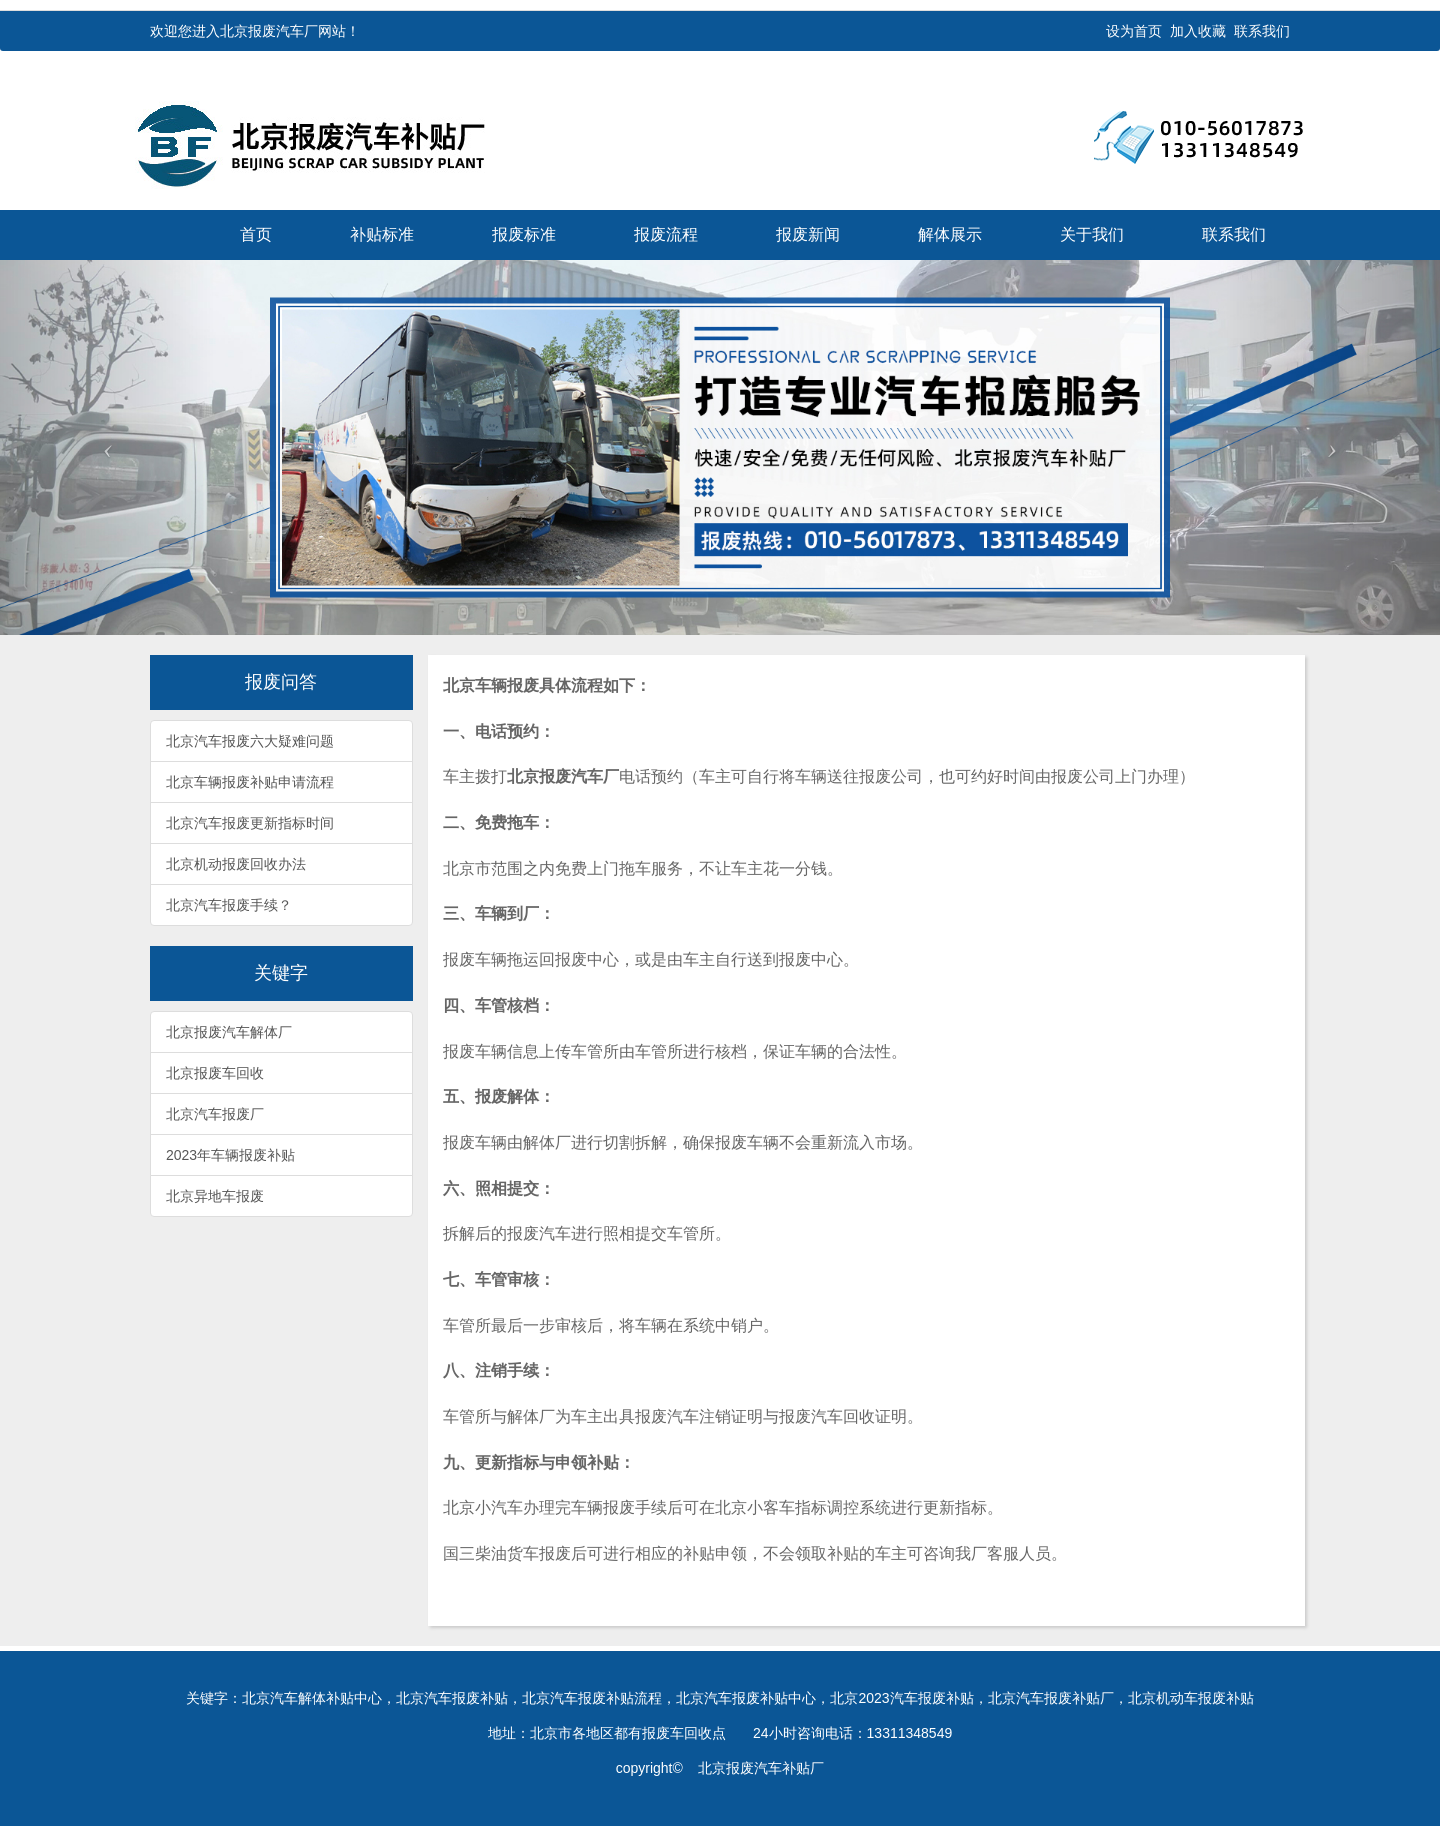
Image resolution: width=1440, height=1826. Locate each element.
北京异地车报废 (215, 1196)
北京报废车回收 (215, 1073)
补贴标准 (382, 234)
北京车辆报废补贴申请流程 (250, 782)
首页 (256, 234)
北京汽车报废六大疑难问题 (250, 741)
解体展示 (950, 234)
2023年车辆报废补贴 (230, 1155)
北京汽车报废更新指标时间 (250, 823)
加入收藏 (1198, 31)
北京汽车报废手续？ (229, 905)
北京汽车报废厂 (215, 1114)
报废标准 (524, 234)
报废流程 (666, 234)
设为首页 (1134, 31)
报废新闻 (808, 234)
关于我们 (1092, 234)
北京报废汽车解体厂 (229, 1032)
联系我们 (1262, 31)
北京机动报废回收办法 (236, 864)
